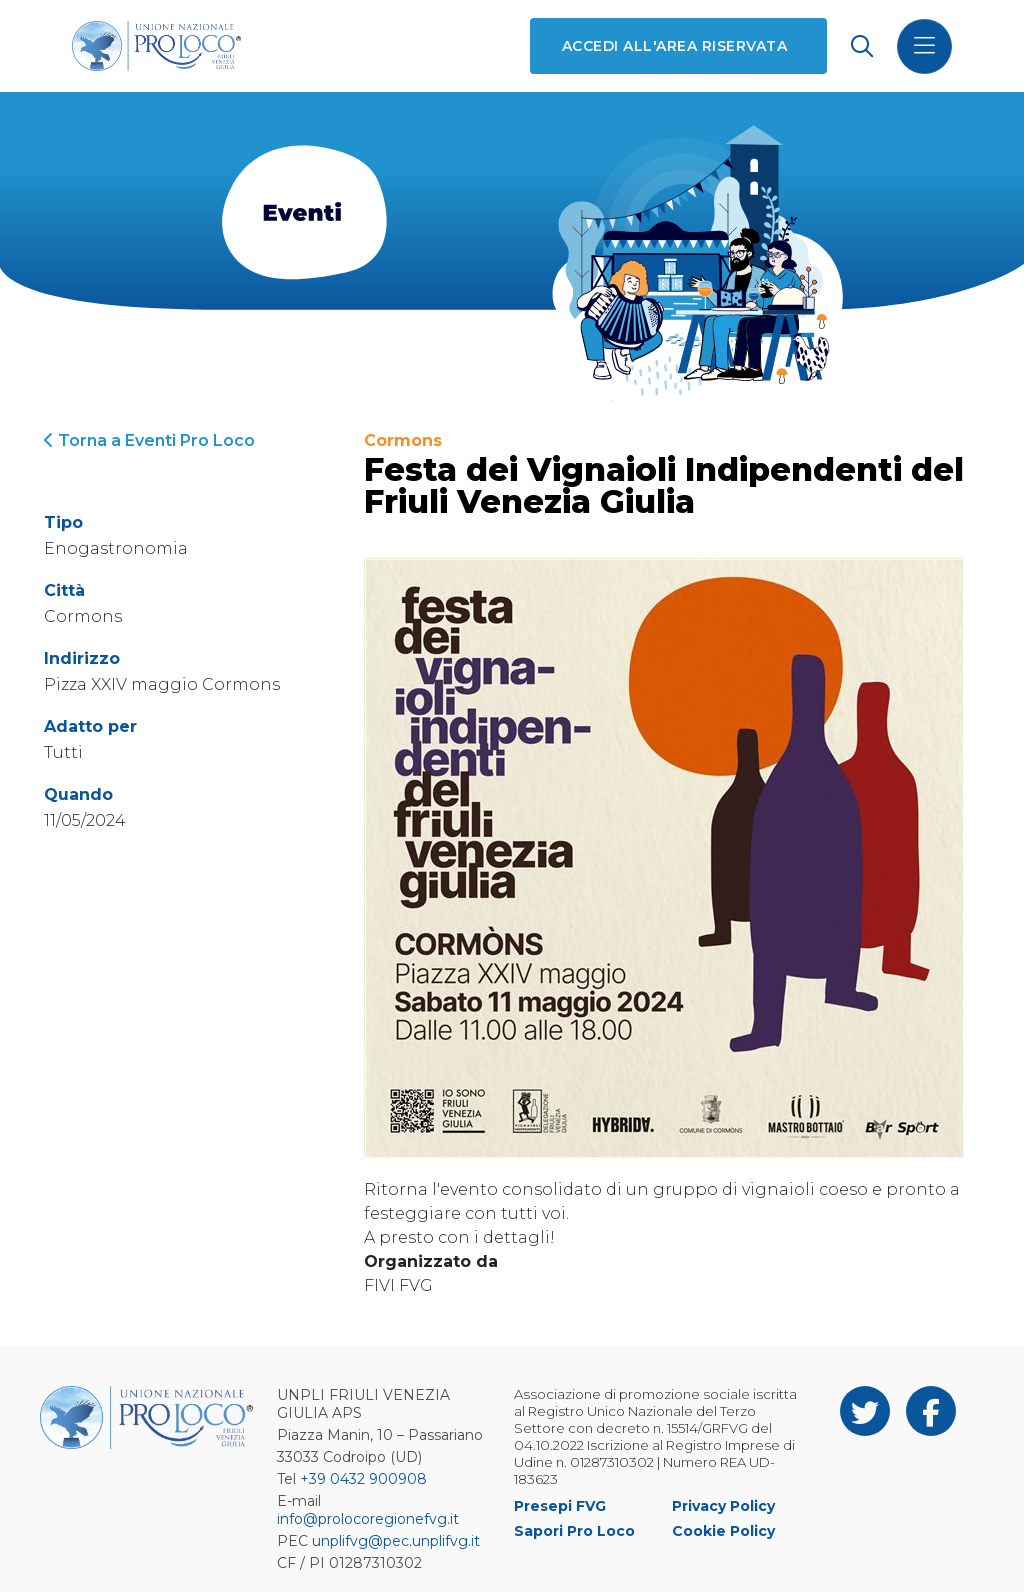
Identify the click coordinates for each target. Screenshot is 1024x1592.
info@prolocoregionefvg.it (368, 1519)
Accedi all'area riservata (674, 46)
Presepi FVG (560, 1506)
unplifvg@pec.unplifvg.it (396, 1541)
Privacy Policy (723, 1506)
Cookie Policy (723, 1531)
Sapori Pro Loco (574, 1531)
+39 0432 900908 (363, 1479)
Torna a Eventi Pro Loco (149, 440)
